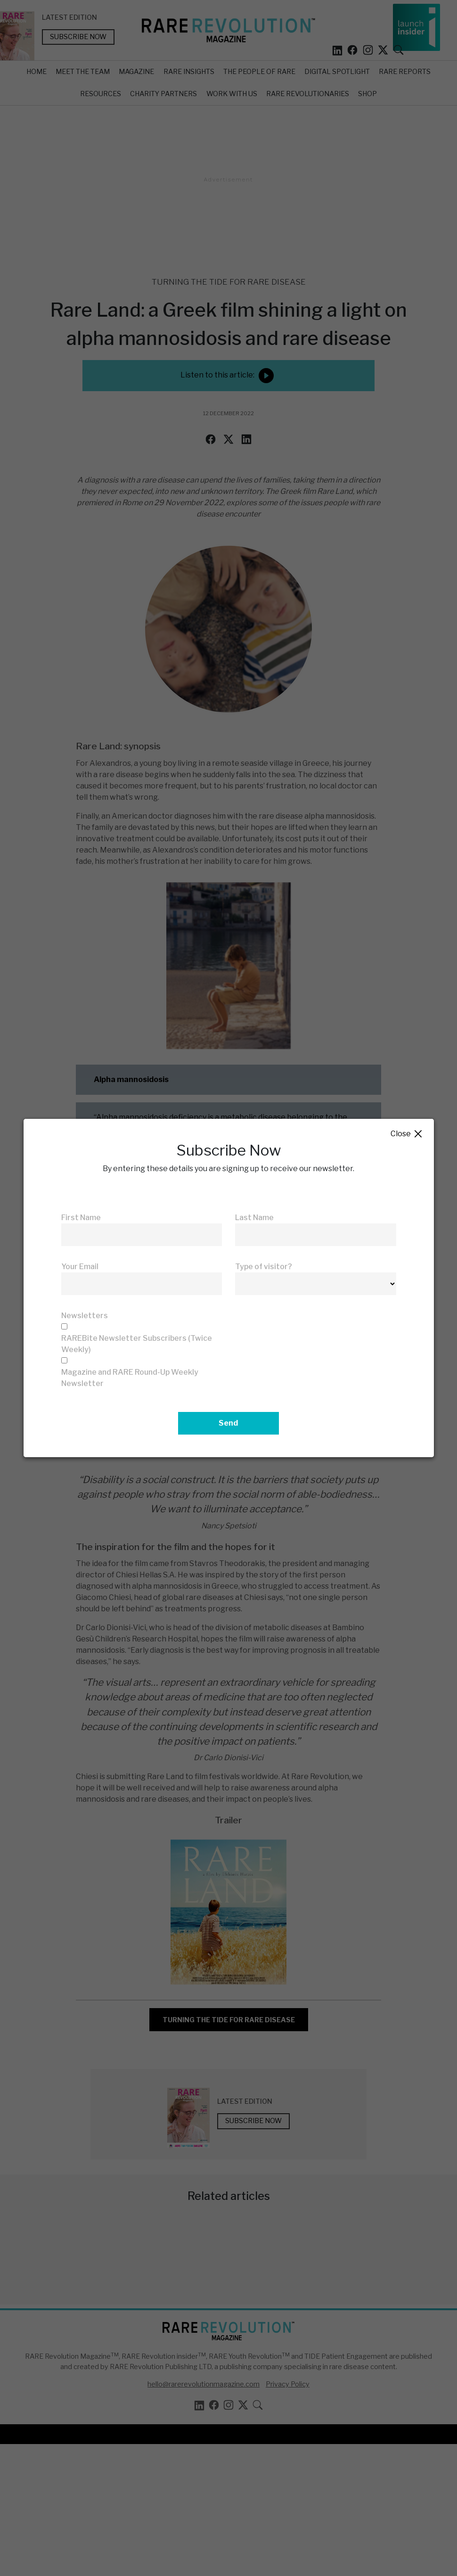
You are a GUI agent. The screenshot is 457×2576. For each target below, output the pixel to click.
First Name (81, 1217)
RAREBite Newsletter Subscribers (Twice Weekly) (136, 1344)
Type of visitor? (263, 1266)
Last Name (254, 1217)
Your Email (79, 1266)
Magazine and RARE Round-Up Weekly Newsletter (129, 1378)
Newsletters (84, 1315)
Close (407, 1134)
